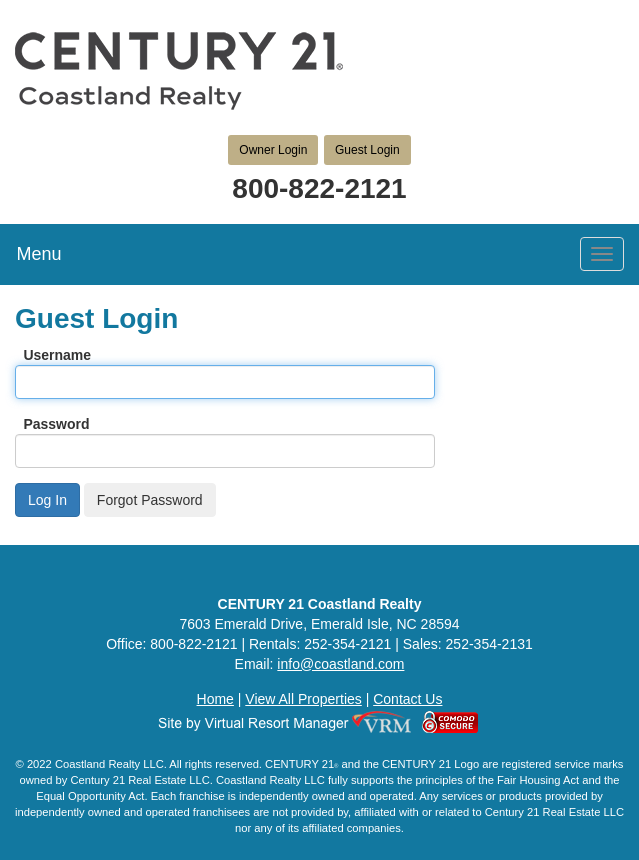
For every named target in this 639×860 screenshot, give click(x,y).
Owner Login (273, 150)
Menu (38, 254)
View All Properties (303, 699)
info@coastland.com (340, 664)
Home (215, 699)
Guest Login (367, 150)
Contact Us (407, 699)
